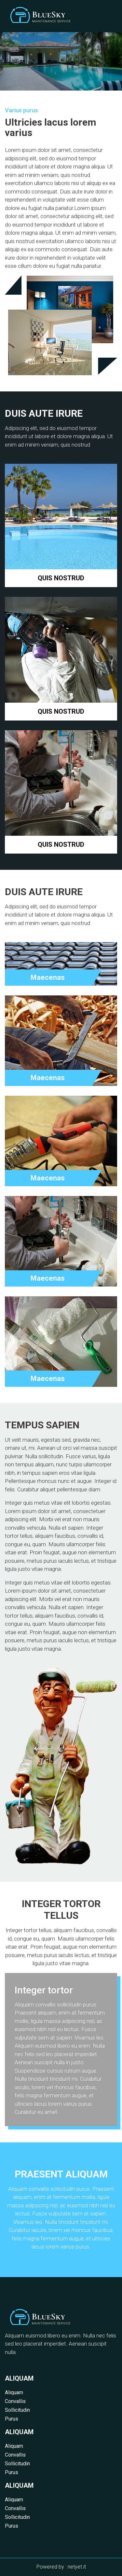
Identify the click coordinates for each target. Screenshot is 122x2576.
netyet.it (77, 2567)
